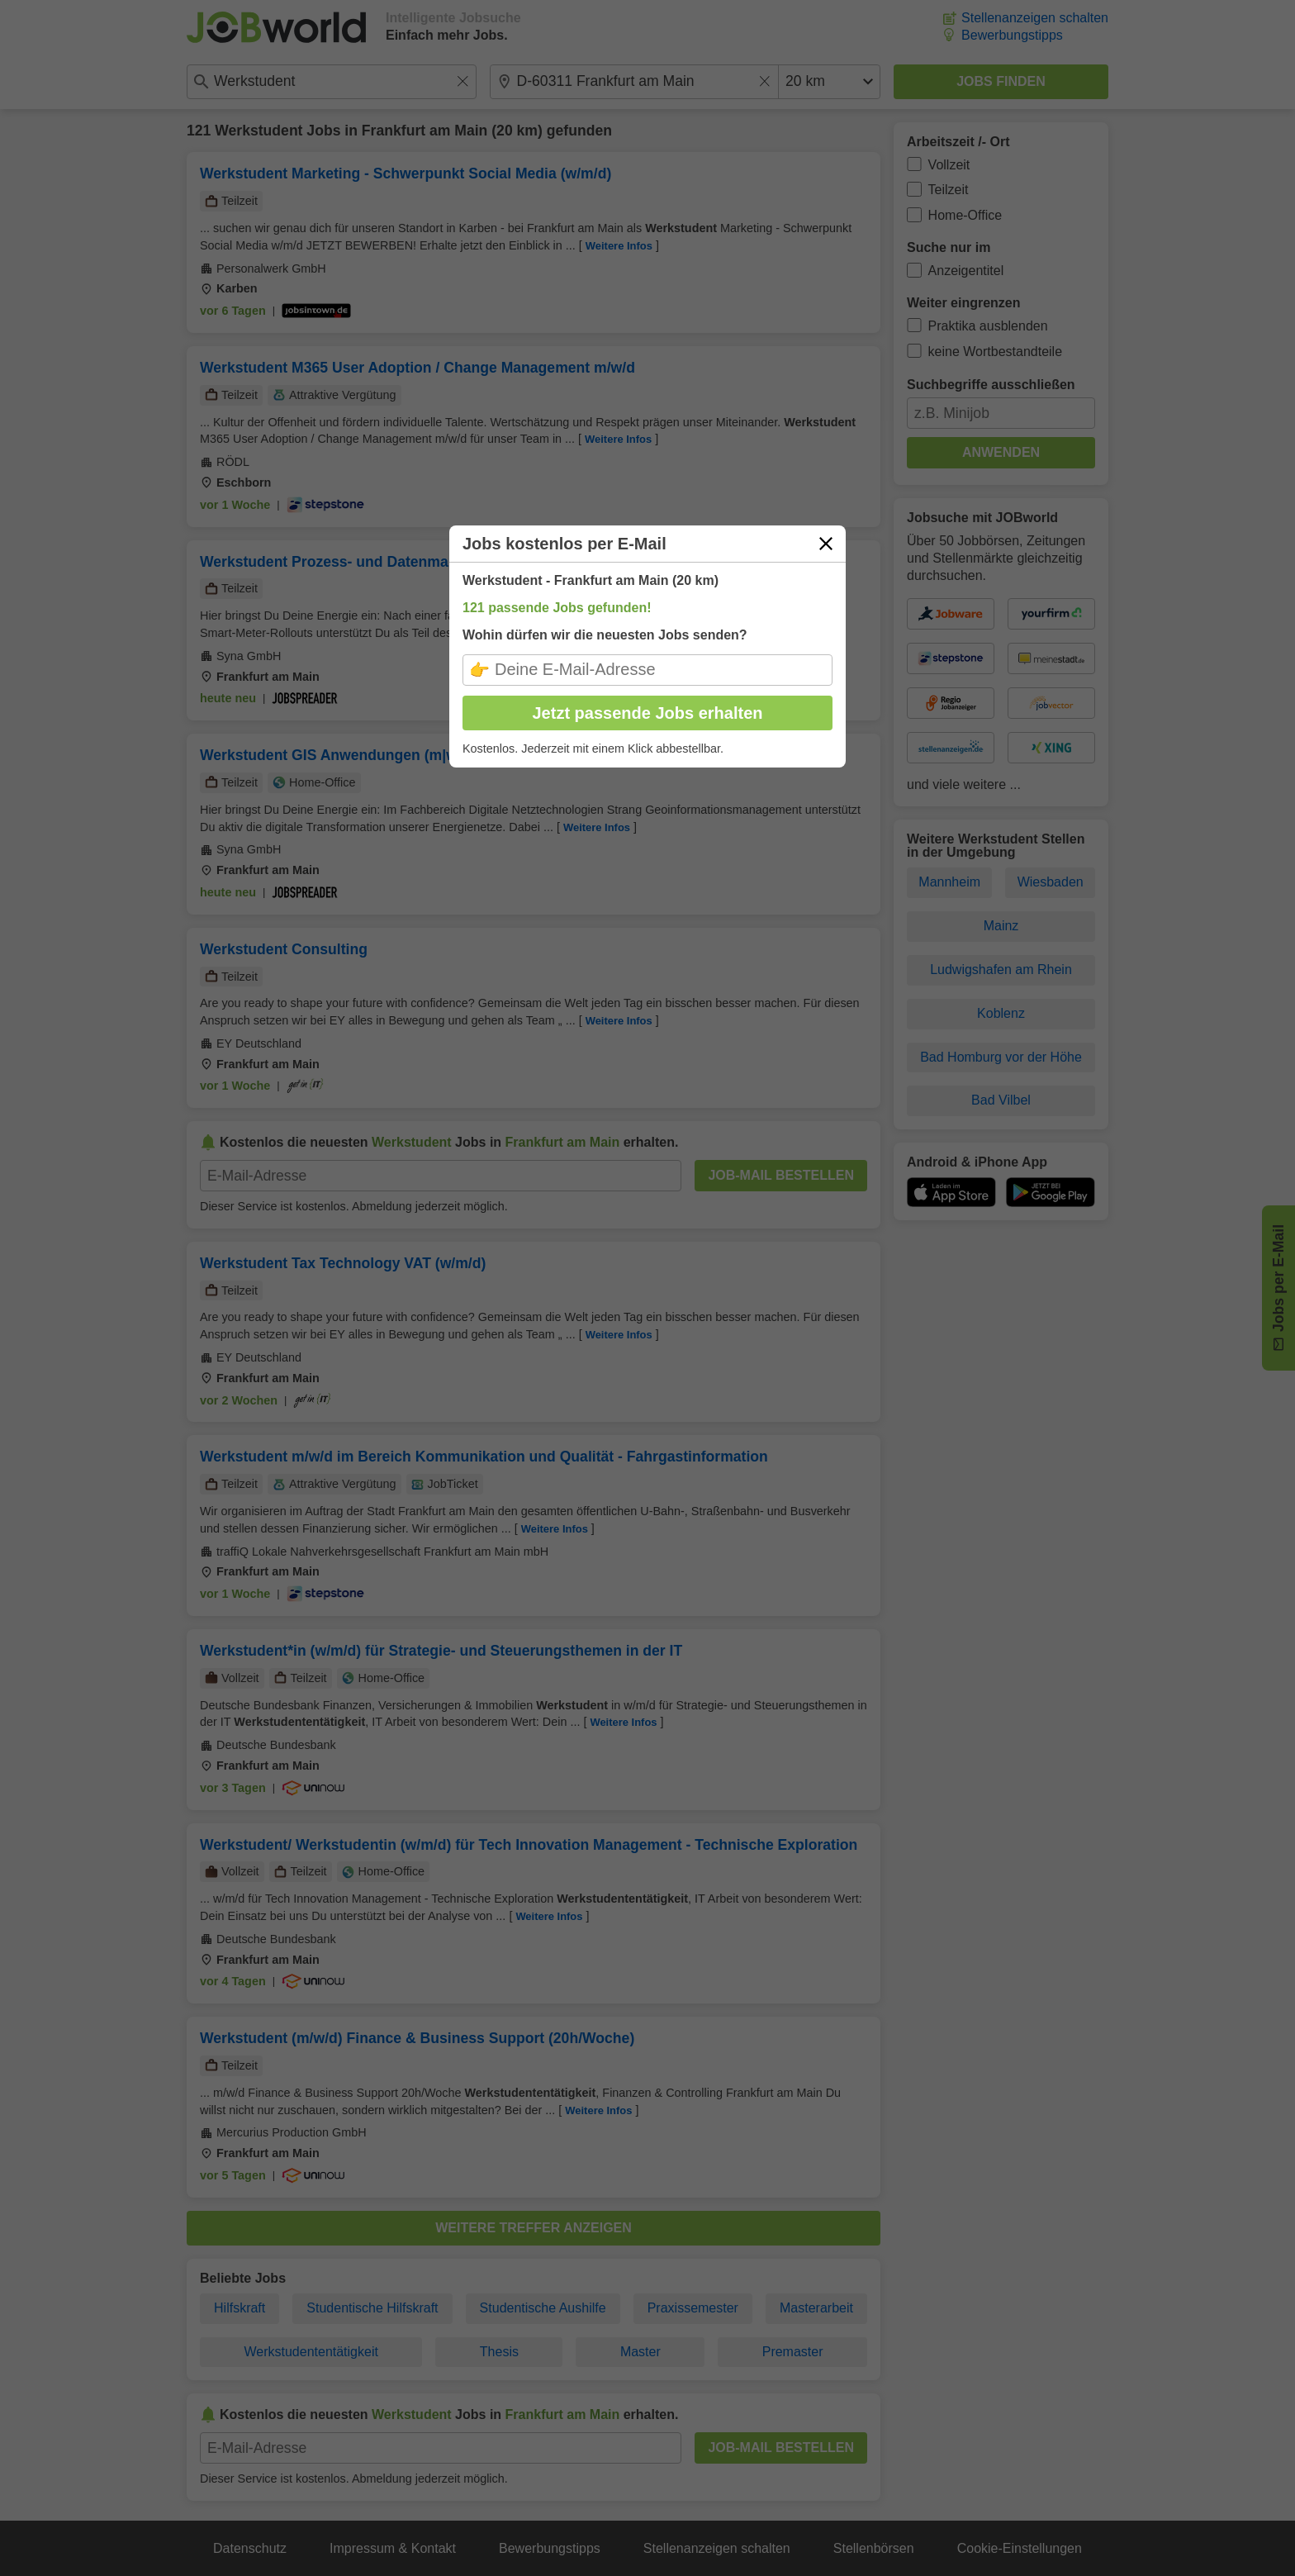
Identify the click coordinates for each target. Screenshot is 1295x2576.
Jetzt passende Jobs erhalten (648, 713)
